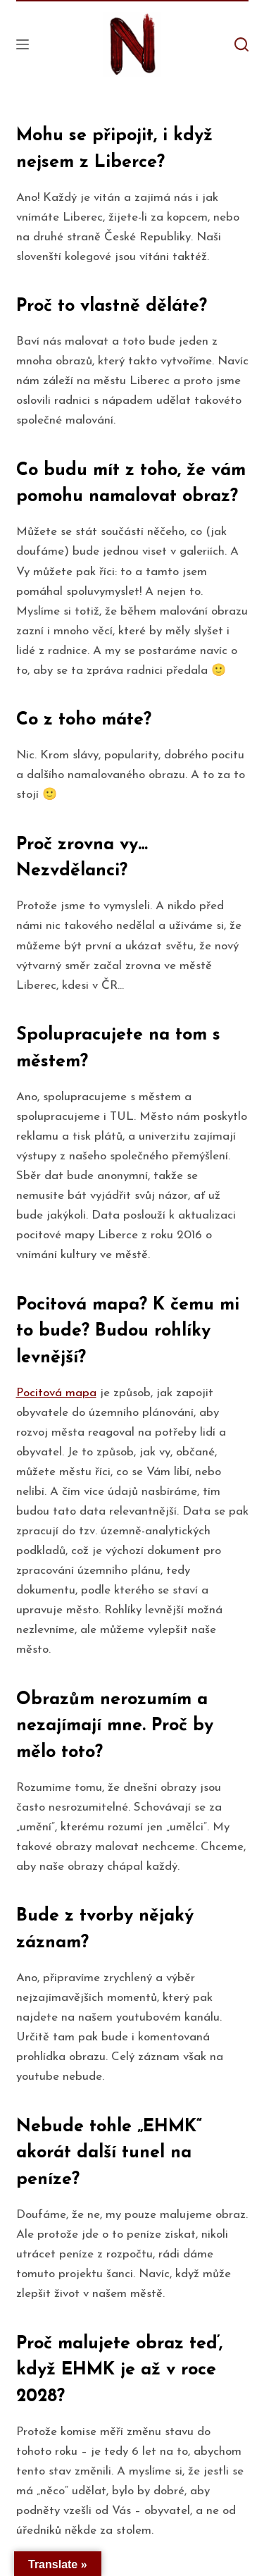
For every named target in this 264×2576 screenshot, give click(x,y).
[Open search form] (241, 44)
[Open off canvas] (22, 44)
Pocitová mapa (56, 1393)
